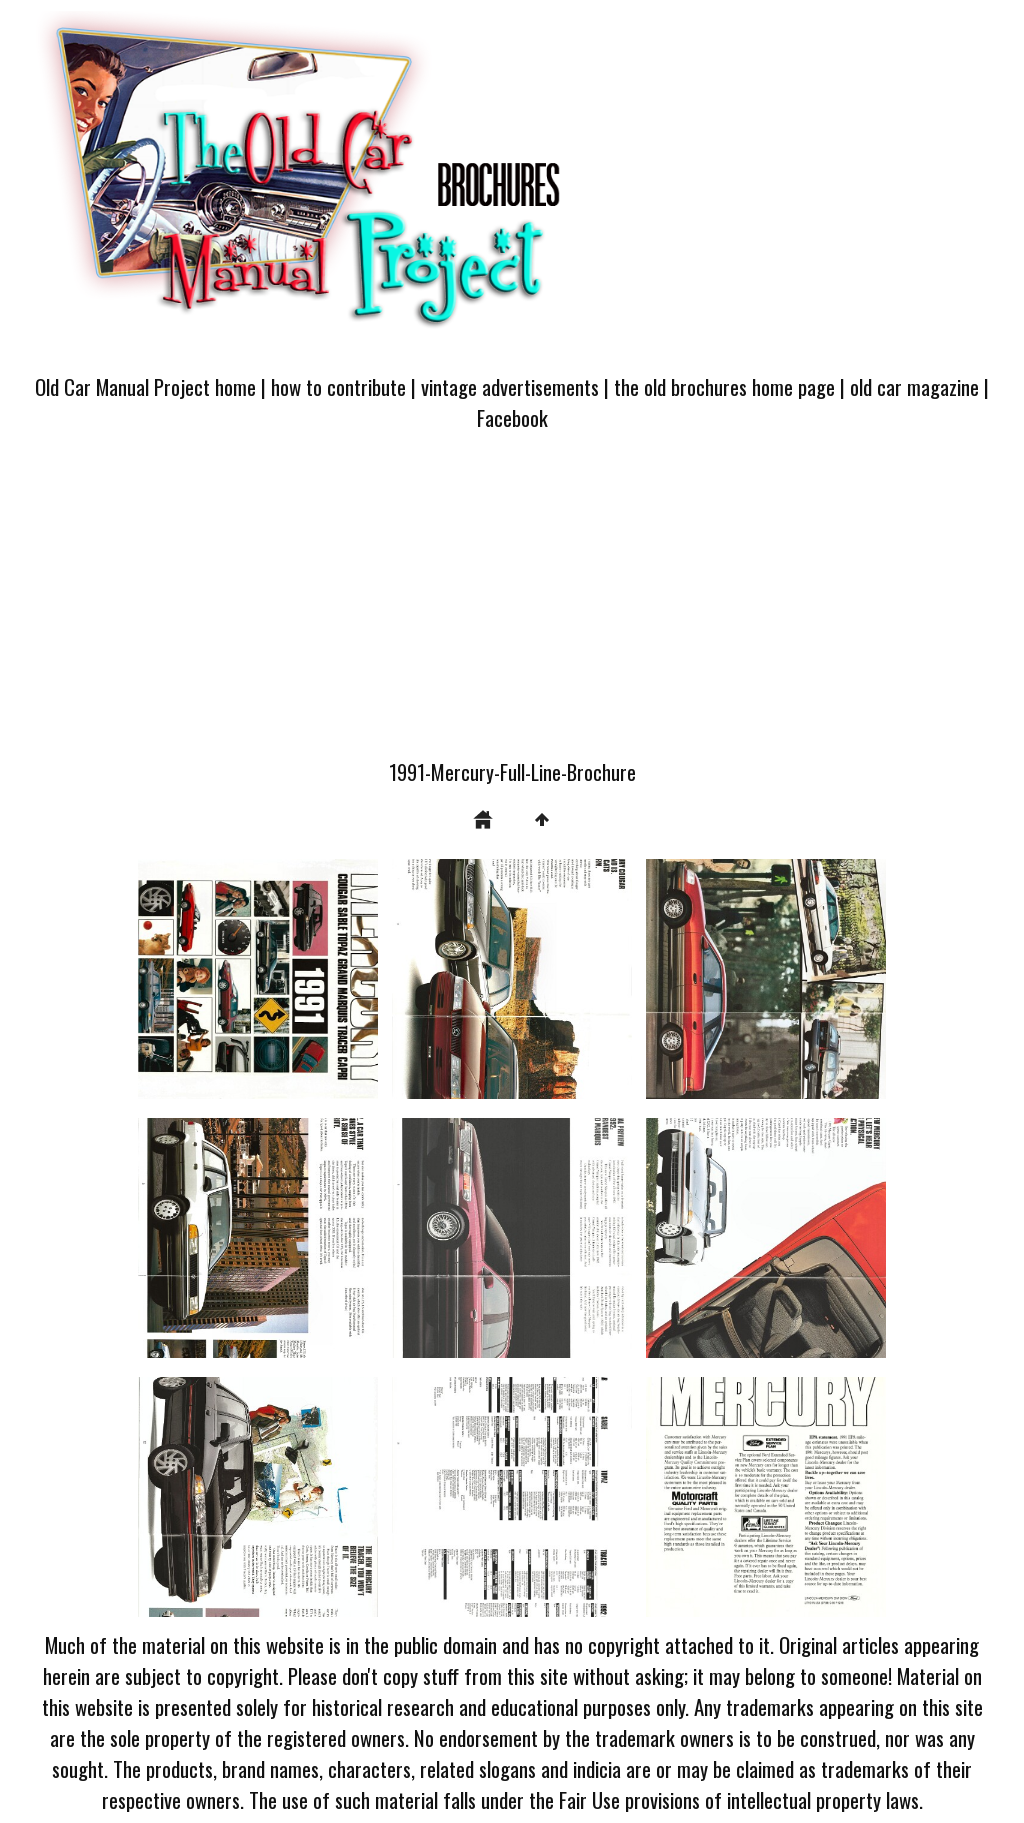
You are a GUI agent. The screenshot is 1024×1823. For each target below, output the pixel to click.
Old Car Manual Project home (145, 386)
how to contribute (338, 386)
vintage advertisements (510, 386)
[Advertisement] (512, 607)
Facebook (512, 417)
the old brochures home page (724, 386)
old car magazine (914, 386)
